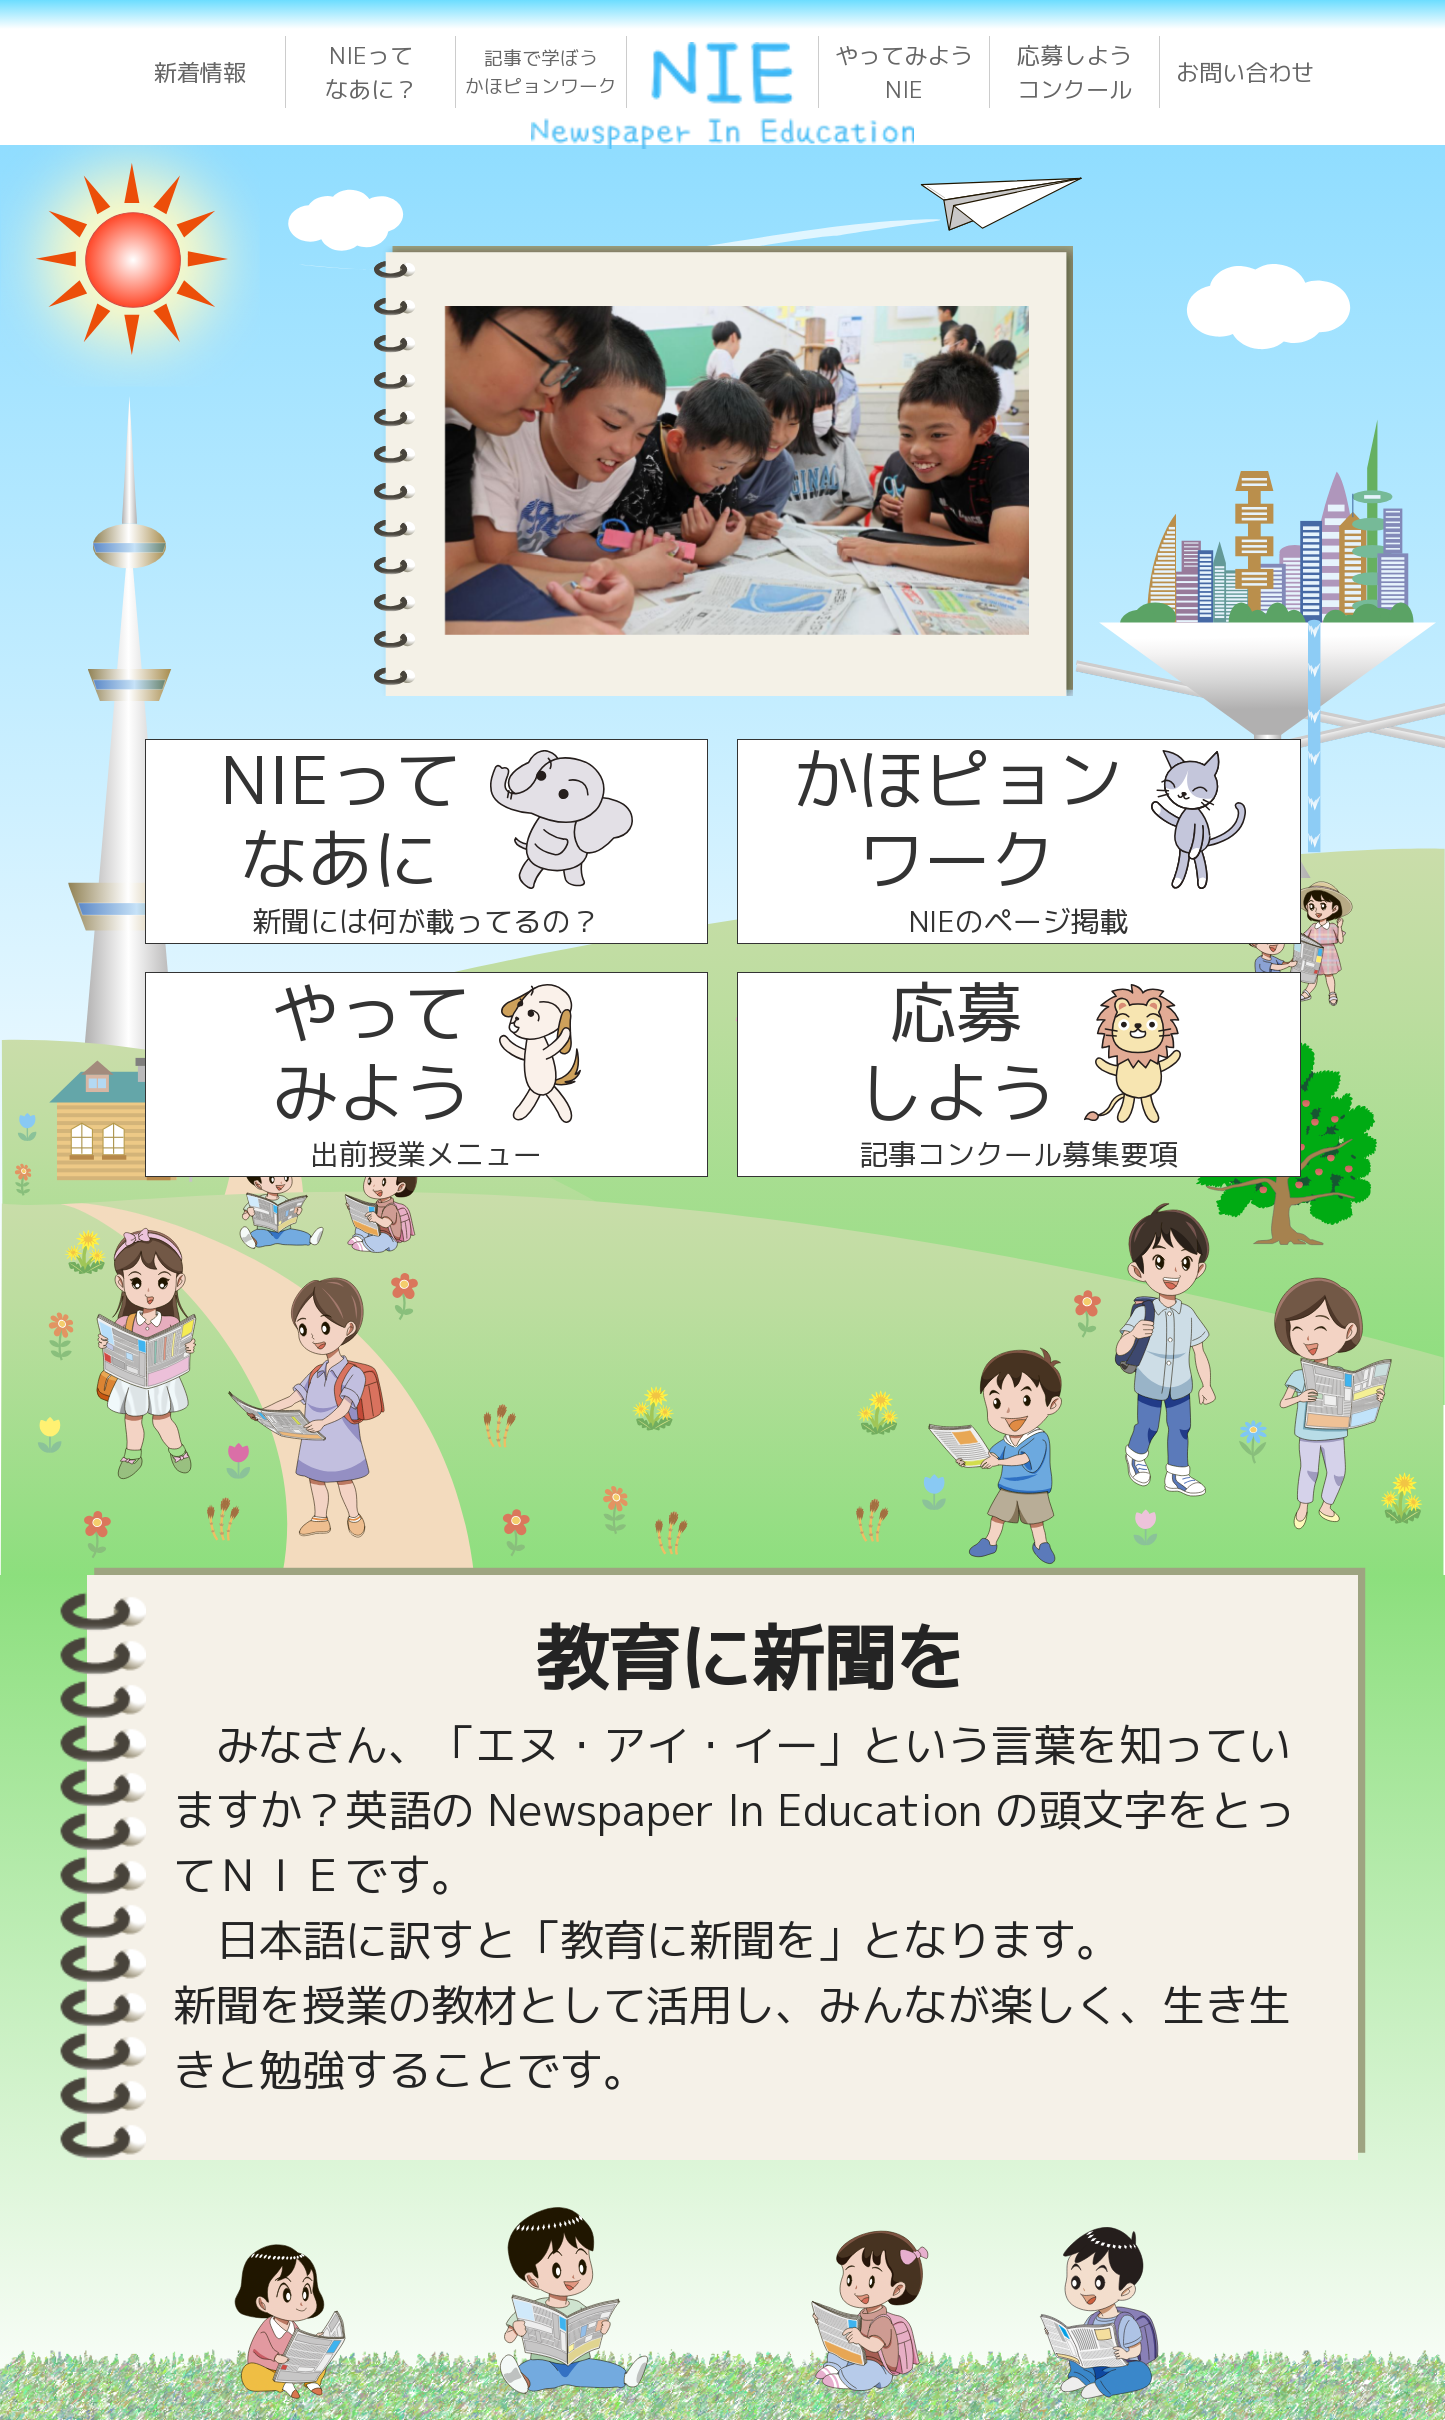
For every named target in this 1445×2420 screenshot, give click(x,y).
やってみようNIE (904, 72)
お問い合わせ (1245, 72)
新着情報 (200, 72)
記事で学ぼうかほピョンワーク (541, 72)
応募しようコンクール (1074, 72)
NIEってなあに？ (371, 72)
